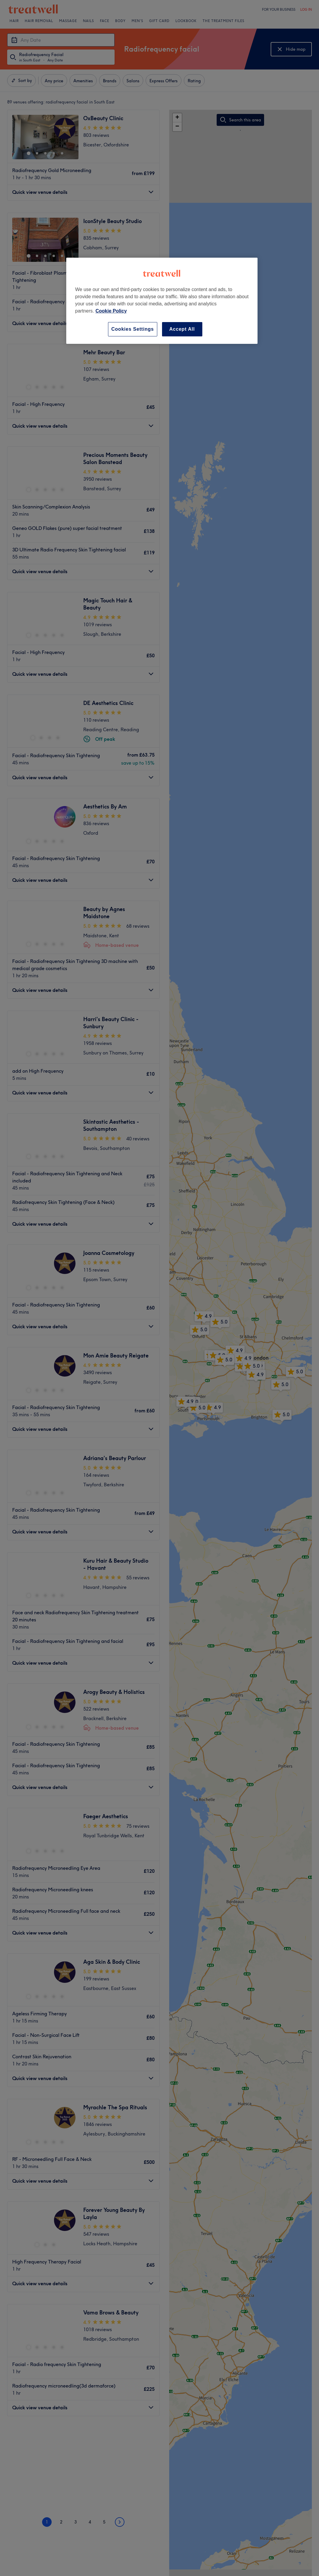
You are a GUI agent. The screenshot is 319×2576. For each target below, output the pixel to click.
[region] (162, 301)
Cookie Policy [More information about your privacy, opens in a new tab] (111, 310)
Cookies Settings (132, 329)
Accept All (182, 329)
